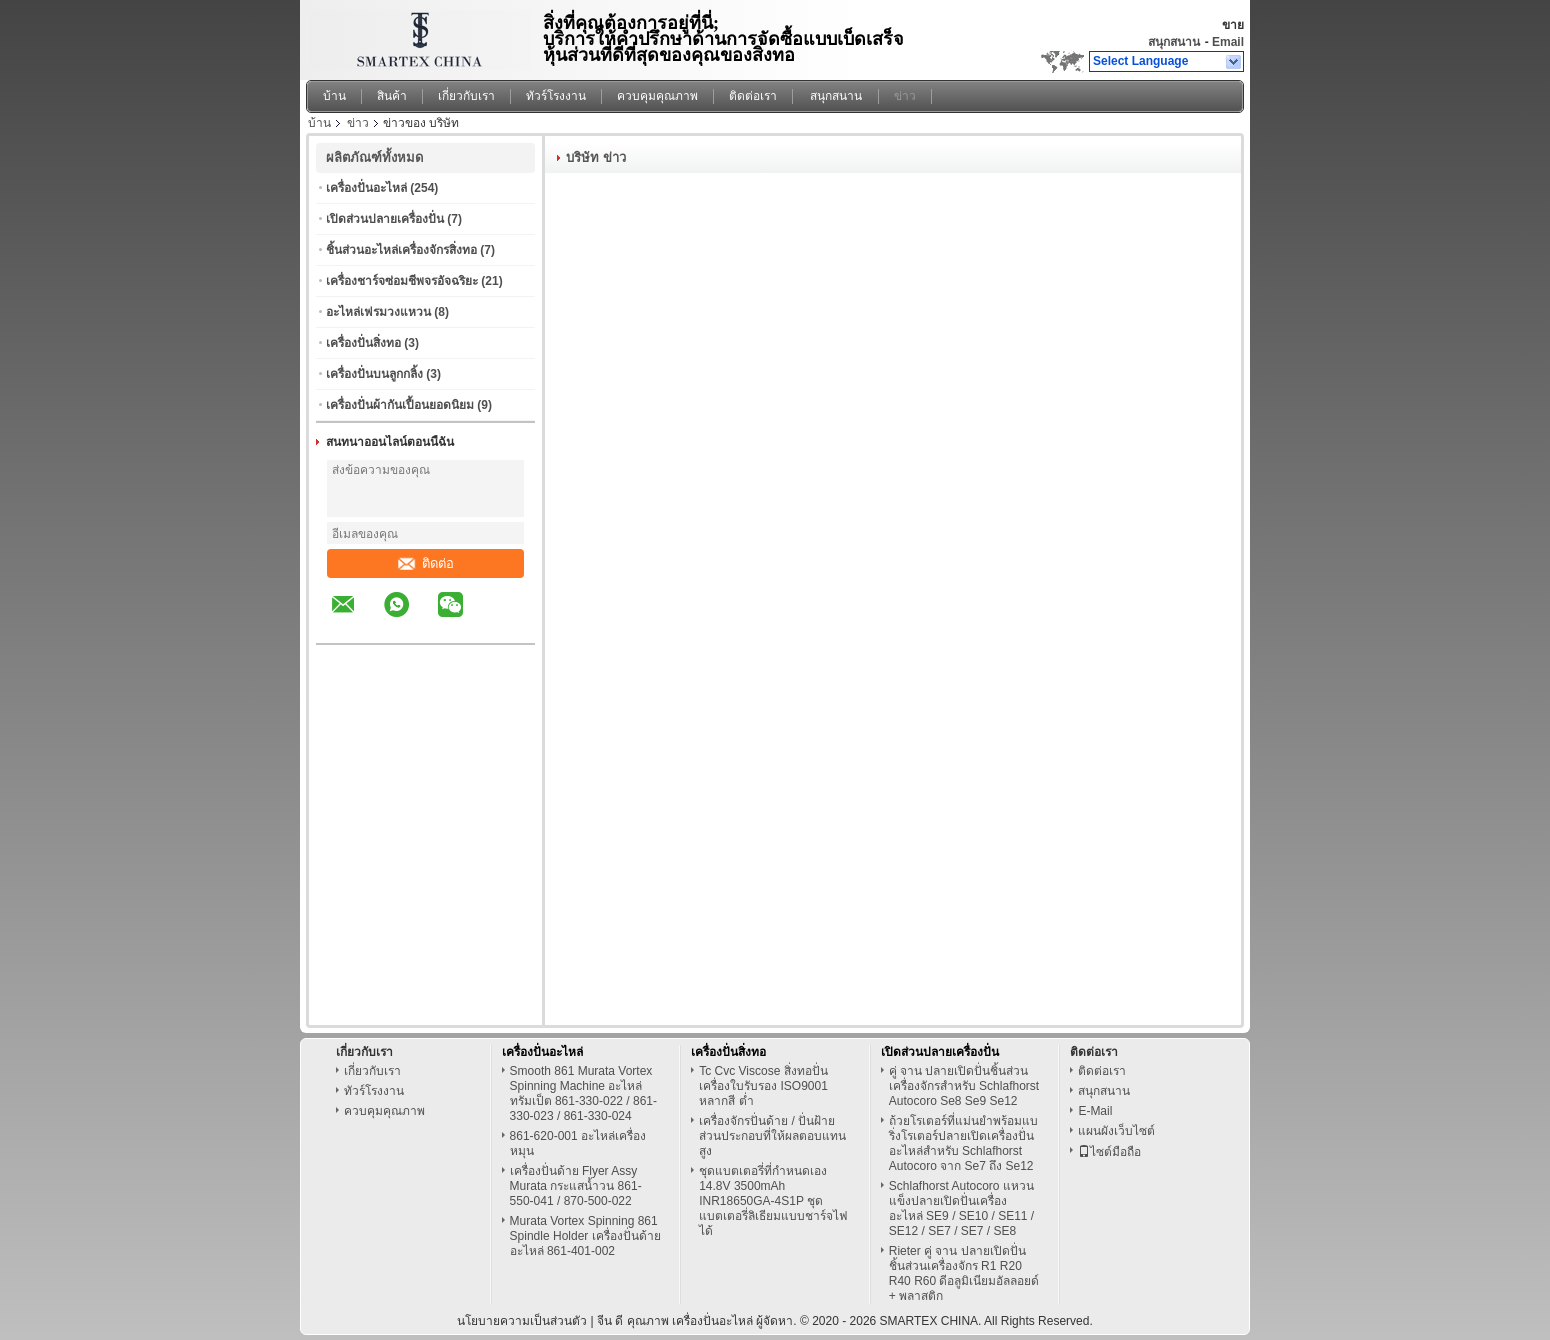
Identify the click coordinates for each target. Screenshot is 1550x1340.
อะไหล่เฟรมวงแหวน (378, 312)
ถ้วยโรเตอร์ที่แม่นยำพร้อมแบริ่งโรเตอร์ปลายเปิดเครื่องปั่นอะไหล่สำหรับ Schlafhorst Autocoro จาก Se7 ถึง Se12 (963, 1143)
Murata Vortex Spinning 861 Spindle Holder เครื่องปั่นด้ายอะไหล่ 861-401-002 (585, 1236)
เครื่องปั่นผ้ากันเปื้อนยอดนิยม (400, 405)
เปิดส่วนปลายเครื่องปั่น (385, 219)
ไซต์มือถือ (1109, 1152)
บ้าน (334, 96)
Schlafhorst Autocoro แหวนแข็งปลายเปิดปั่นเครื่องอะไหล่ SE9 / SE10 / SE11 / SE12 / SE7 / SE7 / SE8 (961, 1208)
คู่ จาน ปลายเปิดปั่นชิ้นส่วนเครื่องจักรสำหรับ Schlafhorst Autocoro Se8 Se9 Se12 (964, 1086)
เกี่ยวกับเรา (466, 96)
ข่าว (905, 96)
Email (1228, 42)
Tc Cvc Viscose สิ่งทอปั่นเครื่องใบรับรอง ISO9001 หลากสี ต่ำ (763, 1086)
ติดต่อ (426, 563)
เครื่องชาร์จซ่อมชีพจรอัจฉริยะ (402, 281)
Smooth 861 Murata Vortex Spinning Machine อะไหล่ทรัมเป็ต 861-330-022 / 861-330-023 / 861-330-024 (583, 1093)
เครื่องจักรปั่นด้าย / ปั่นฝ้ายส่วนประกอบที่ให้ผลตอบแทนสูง (772, 1136)
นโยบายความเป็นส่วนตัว (522, 1321)
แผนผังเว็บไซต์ (1116, 1131)
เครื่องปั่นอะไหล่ (366, 188)
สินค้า (392, 96)
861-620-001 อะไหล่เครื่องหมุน (578, 1143)
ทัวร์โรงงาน (556, 96)
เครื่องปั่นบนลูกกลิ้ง (374, 374)
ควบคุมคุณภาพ (657, 96)
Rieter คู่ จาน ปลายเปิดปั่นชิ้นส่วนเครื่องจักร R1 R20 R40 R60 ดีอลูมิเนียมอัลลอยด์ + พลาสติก (964, 1273)
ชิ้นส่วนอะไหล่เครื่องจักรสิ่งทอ (401, 250)
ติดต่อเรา (753, 96)
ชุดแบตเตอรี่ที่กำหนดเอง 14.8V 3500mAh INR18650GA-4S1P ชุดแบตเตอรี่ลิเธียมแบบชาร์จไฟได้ (773, 1201)
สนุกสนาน (1174, 42)
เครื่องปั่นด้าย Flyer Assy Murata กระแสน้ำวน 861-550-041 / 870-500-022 (576, 1186)
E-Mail (1095, 1111)
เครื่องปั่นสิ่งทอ (363, 343)
